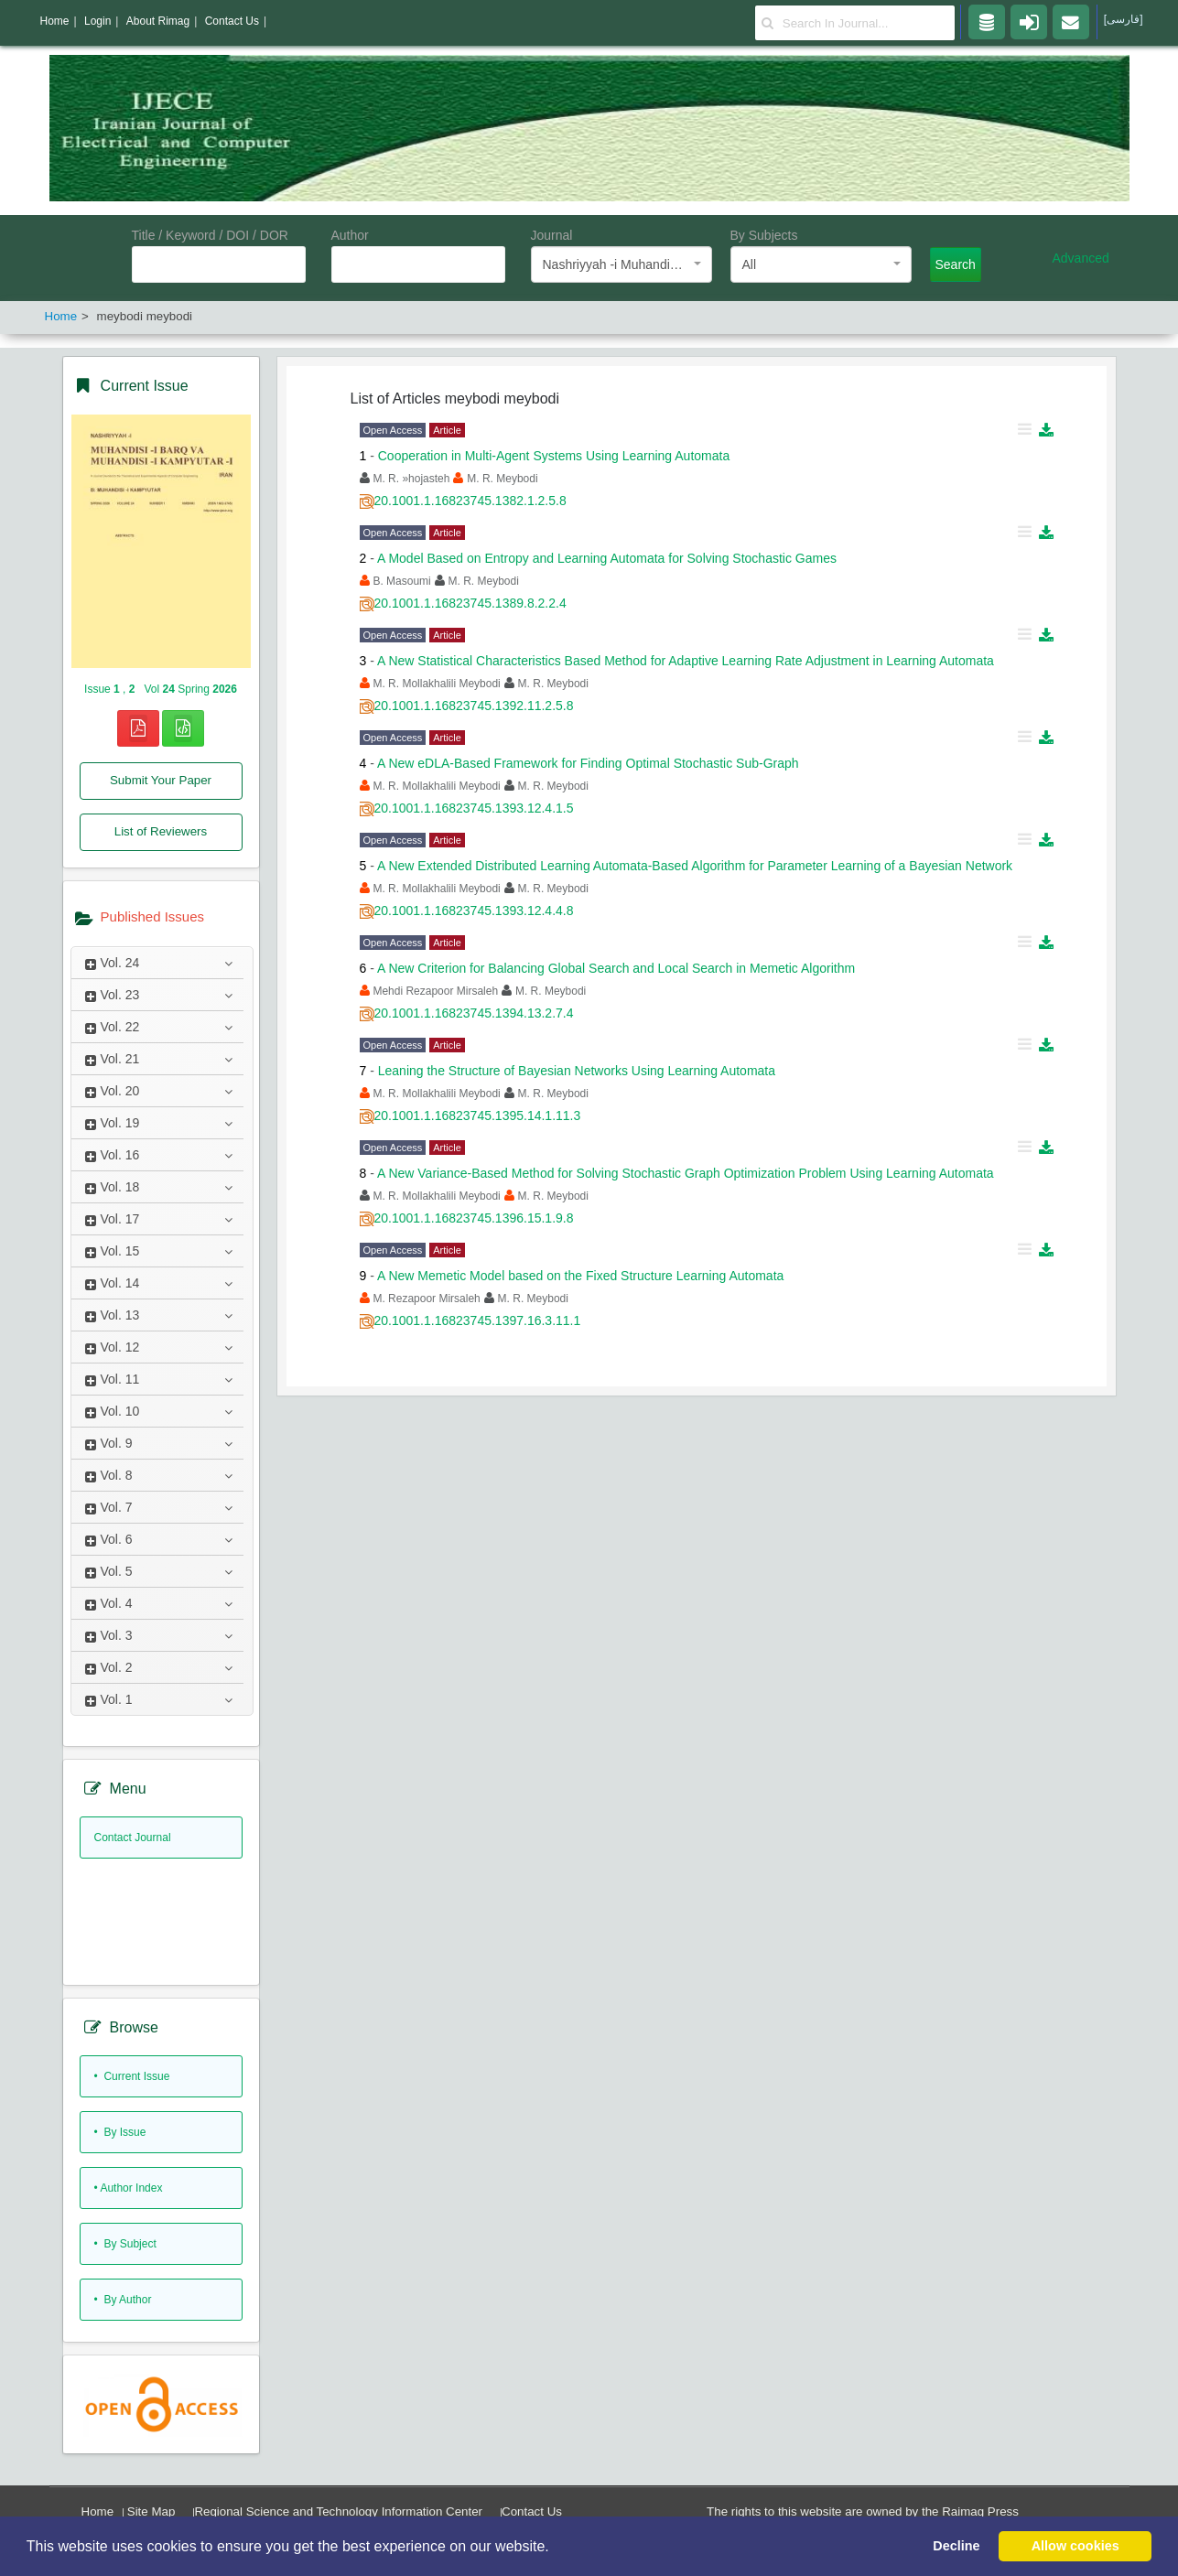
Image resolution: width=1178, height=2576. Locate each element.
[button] (555, 2547)
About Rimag (157, 21)
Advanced (1081, 258)
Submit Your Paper (160, 780)
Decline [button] (956, 2545)
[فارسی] (1123, 19)
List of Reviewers (160, 831)
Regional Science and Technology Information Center (338, 2511)
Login (97, 21)
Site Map (151, 2511)
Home (97, 2511)
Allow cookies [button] (1075, 2545)
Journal (552, 235)
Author (350, 235)
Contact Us (532, 2511)
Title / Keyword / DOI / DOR (210, 235)
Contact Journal (132, 1837)
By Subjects (764, 235)
